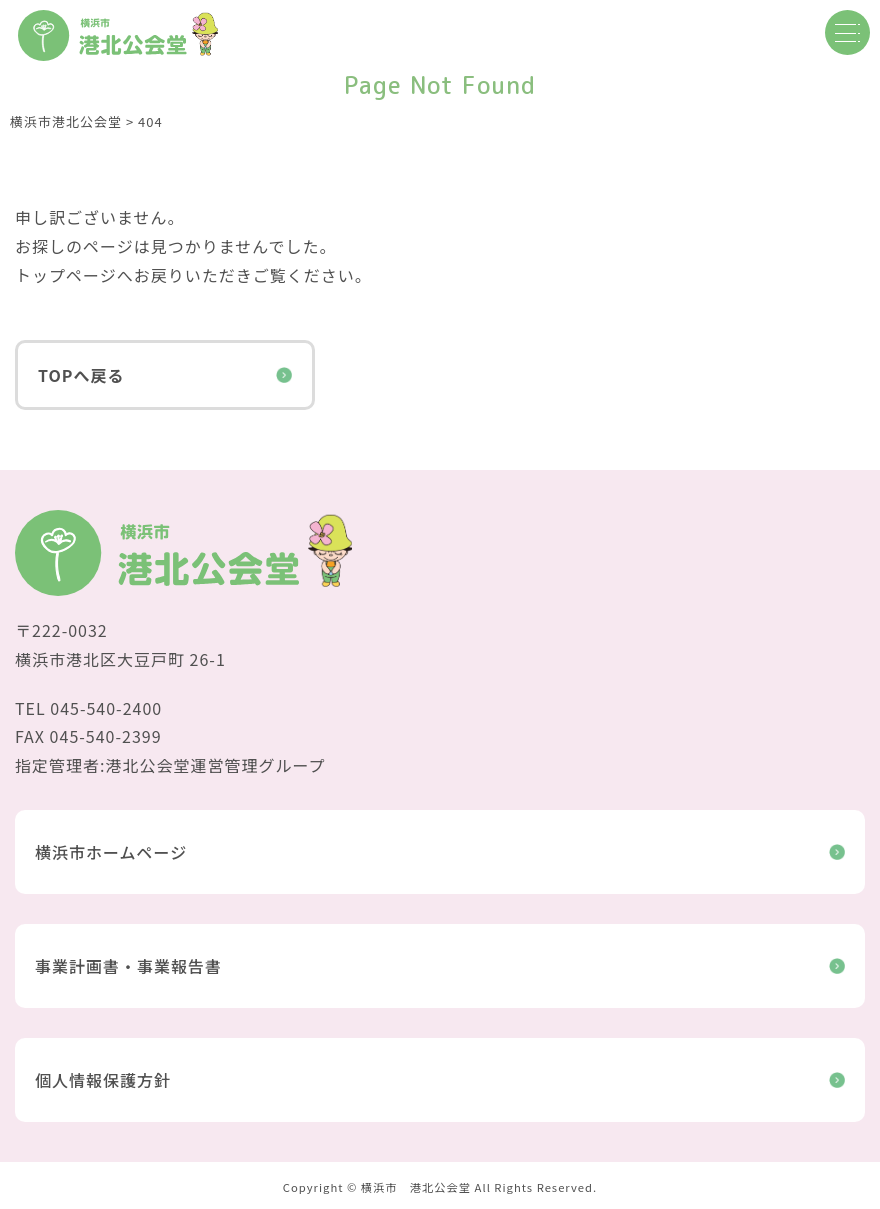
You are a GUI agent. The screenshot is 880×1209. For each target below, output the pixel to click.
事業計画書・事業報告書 (440, 966)
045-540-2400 (106, 708)
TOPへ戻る (165, 375)
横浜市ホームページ (440, 852)
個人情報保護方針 (440, 1080)
